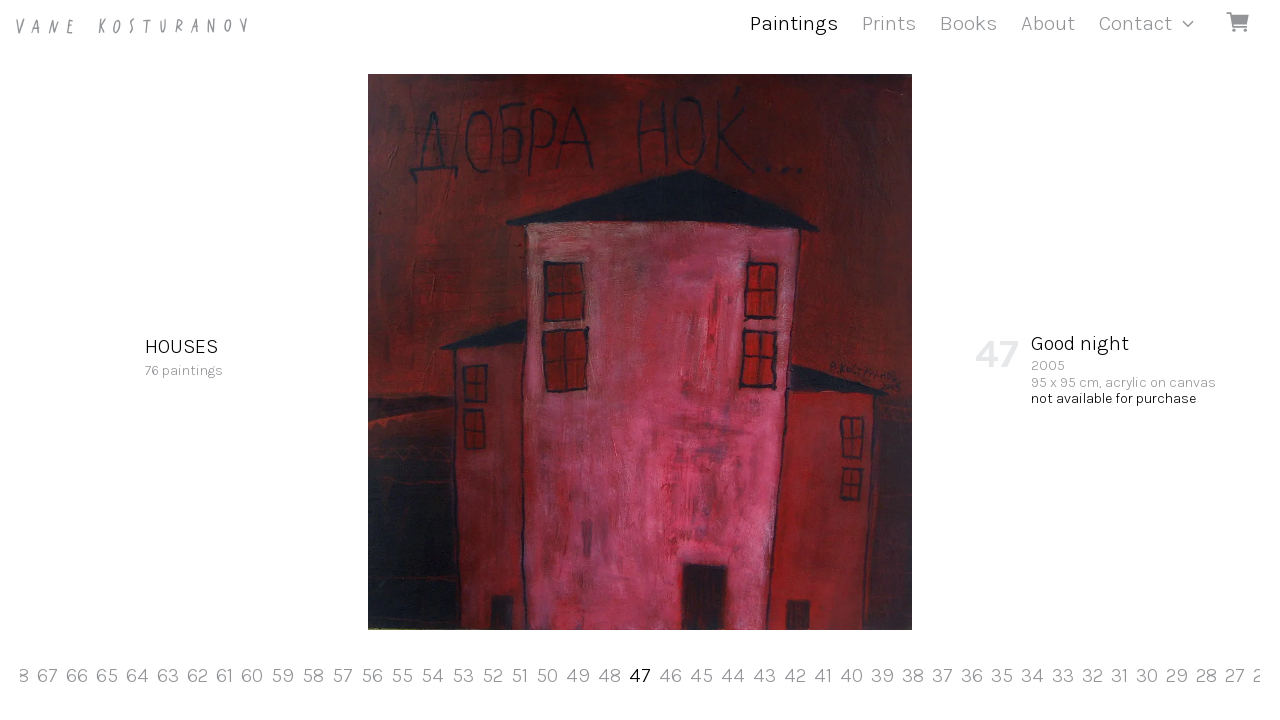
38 (913, 675)
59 (282, 675)
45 (701, 675)
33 (1063, 675)
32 (1092, 675)
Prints (889, 23)
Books (968, 23)
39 (882, 675)
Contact (1135, 23)
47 (640, 675)
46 (670, 675)
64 (137, 675)
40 (851, 675)
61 (224, 675)
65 (107, 675)
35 (1002, 675)
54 (432, 675)
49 (578, 675)
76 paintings (184, 356)
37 (942, 675)
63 (168, 675)
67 (47, 675)
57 (342, 675)
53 (463, 675)
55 (402, 675)
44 (733, 675)
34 (1032, 675)
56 (372, 675)
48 (609, 675)
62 (197, 675)
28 (1206, 675)
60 (252, 675)
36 (972, 675)
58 (313, 675)
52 (492, 675)
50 (547, 675)
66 (77, 675)
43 (764, 675)
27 (1235, 675)
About (1048, 23)
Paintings (794, 23)
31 (1119, 675)
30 (1147, 675)
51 (519, 675)
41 (823, 675)
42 (795, 675)
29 (1177, 675)
